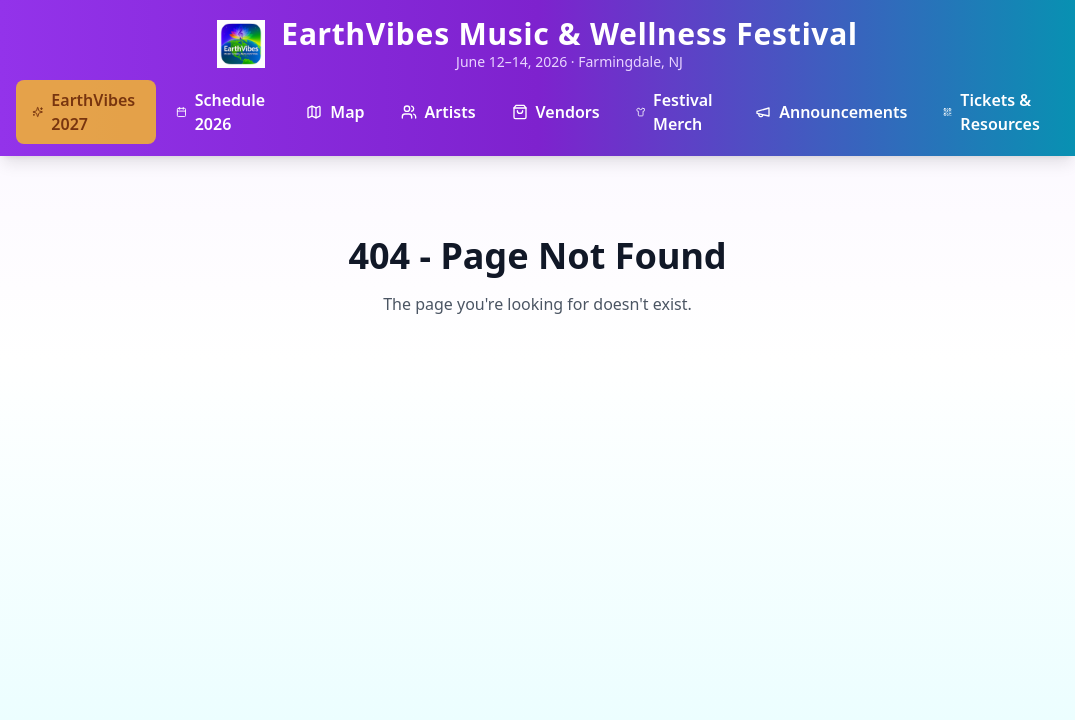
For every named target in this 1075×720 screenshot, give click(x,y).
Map (335, 112)
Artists (438, 112)
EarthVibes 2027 (83, 112)
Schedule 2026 (220, 112)
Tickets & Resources (991, 112)
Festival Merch (674, 112)
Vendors (556, 112)
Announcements (831, 112)
